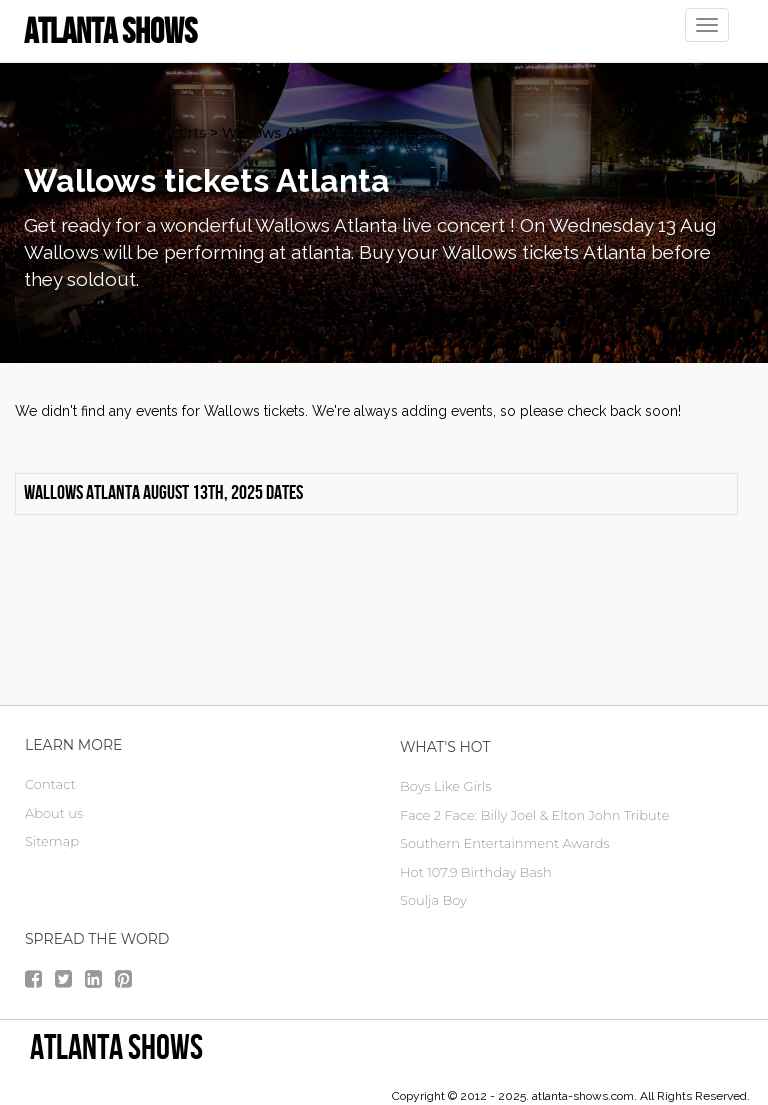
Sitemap (52, 841)
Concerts (174, 133)
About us (54, 813)
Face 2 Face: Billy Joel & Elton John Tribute (534, 815)
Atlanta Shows (116, 1046)
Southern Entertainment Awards (505, 843)
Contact (50, 784)
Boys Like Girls (445, 786)
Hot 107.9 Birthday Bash (476, 872)
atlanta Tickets (75, 133)
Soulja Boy (433, 900)
